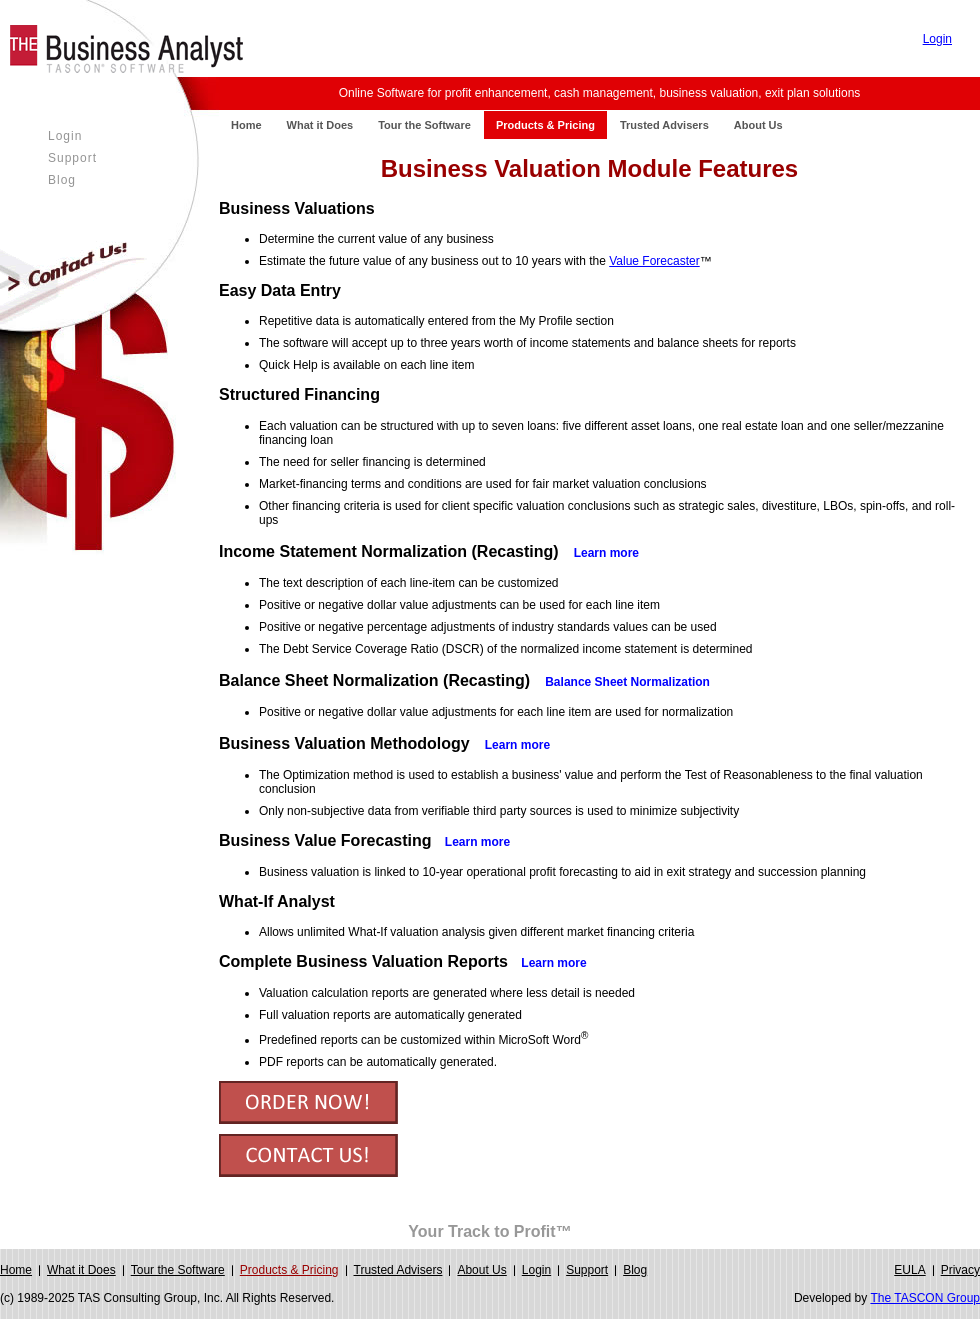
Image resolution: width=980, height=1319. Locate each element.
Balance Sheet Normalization (627, 682)
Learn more (477, 842)
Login (937, 39)
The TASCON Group (925, 1298)
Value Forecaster (654, 261)
